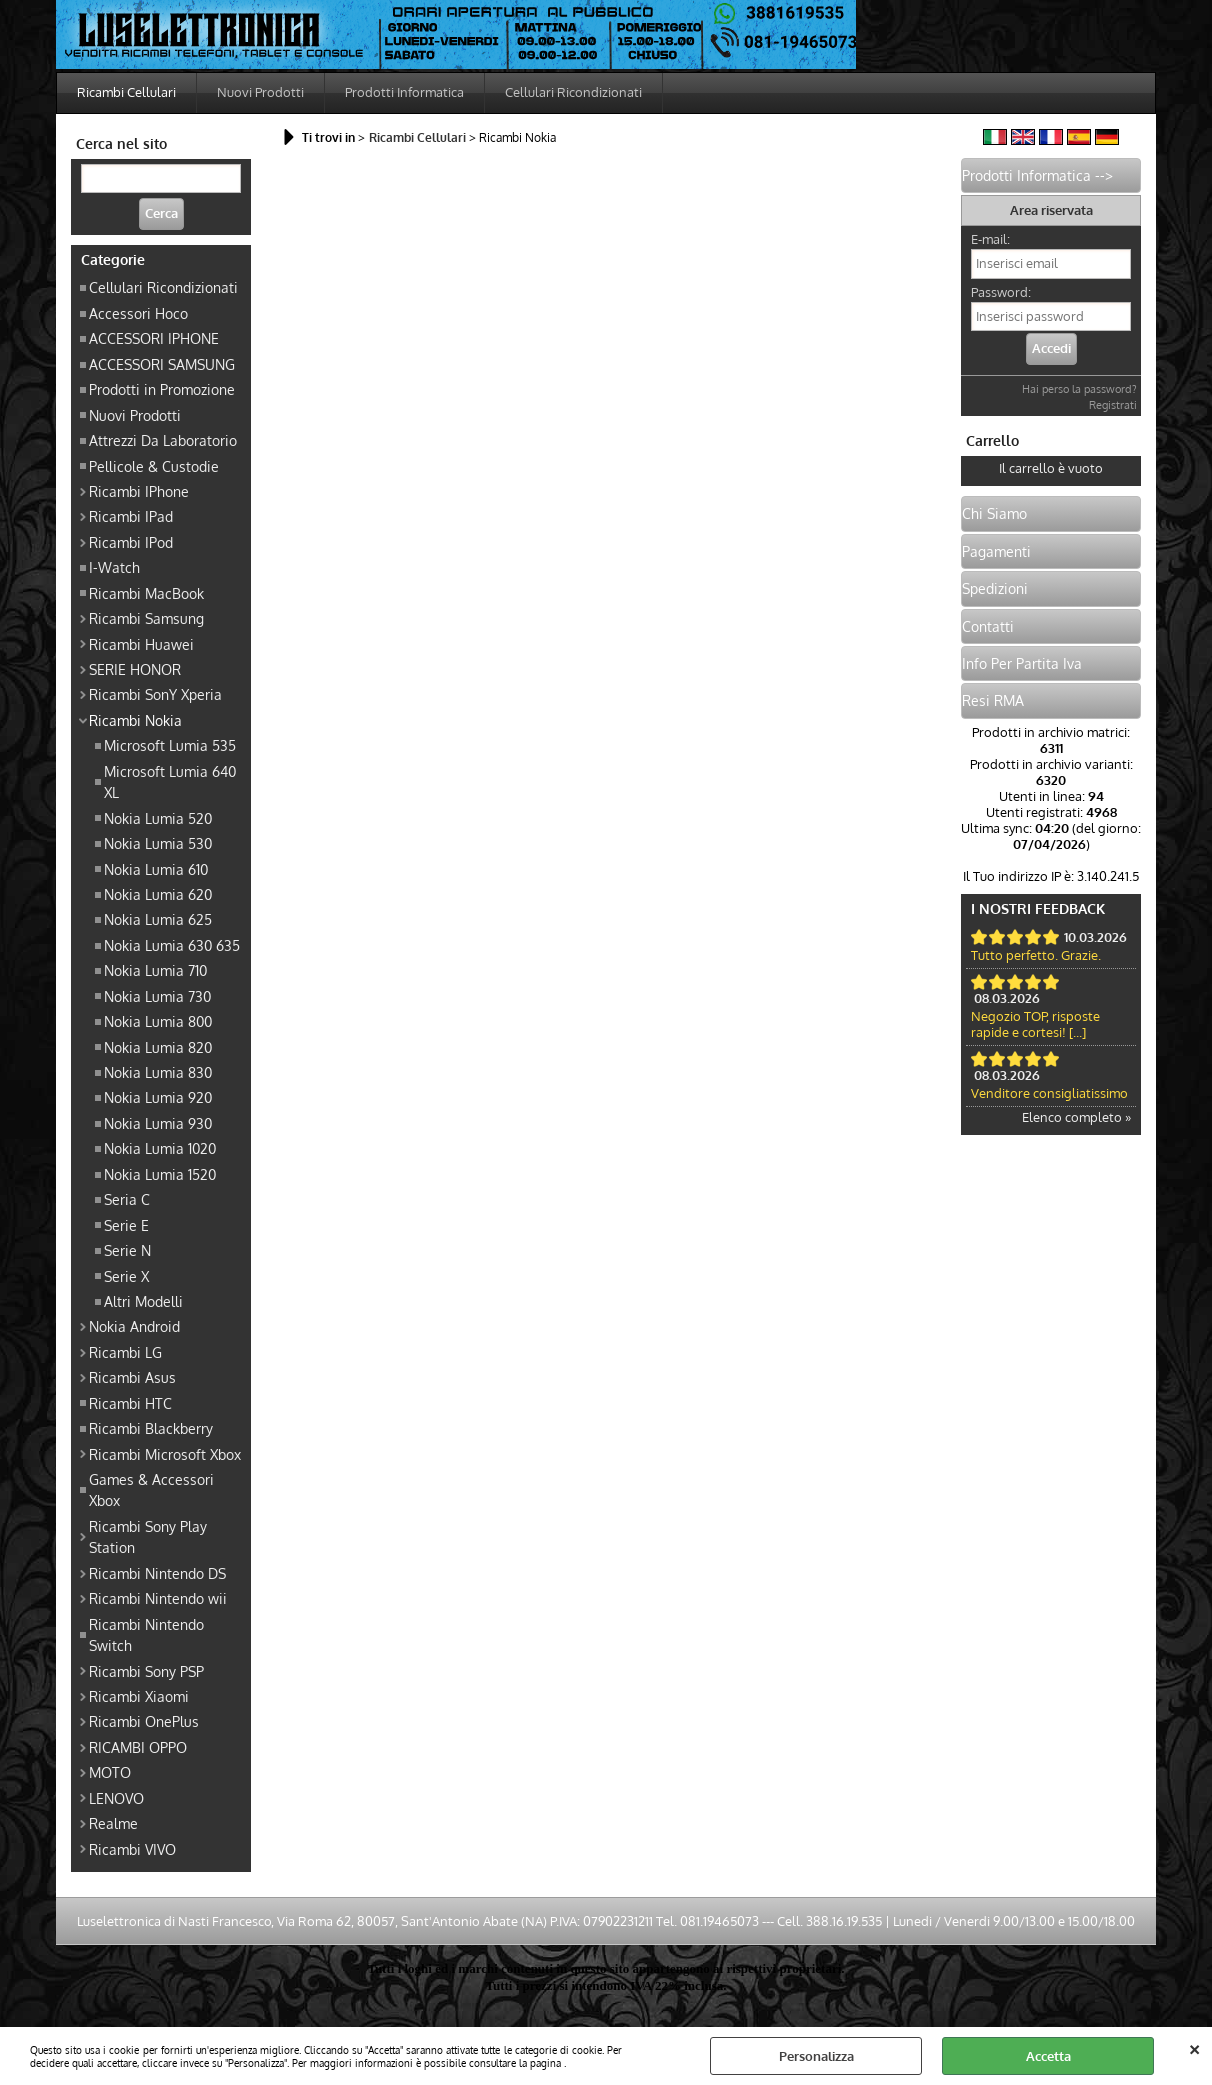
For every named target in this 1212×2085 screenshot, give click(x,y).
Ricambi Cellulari (126, 92)
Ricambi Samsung (146, 618)
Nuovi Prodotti (260, 92)
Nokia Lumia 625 (158, 919)
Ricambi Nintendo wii (158, 1598)
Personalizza (816, 2056)
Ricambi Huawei (141, 644)
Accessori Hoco (138, 313)
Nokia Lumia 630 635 (172, 945)
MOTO (110, 1772)
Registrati (1113, 405)
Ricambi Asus (132, 1377)
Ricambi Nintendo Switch (146, 1634)
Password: (1001, 292)
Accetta (1048, 2056)
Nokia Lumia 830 (158, 1072)
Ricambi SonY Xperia (155, 694)
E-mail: (990, 239)
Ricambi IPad (131, 516)
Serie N (127, 1250)
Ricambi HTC (130, 1403)
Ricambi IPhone (139, 491)
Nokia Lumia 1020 (160, 1148)
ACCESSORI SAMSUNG (162, 364)
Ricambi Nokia (135, 720)
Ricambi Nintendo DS (157, 1573)
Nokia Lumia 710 (155, 970)
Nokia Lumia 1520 (160, 1174)
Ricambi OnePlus (144, 1721)
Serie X (126, 1276)
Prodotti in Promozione (162, 389)
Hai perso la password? (1079, 389)
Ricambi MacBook (146, 593)
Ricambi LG (125, 1352)
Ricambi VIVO (132, 1849)
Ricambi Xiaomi (139, 1696)
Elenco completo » (1076, 1117)
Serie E (126, 1225)
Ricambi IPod (131, 542)
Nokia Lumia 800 (158, 1021)
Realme (113, 1823)
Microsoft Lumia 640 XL (170, 781)
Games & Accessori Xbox (151, 1489)
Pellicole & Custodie (154, 466)
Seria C (127, 1199)
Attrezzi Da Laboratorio (163, 440)
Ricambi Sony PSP (146, 1671)
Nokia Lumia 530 (158, 843)
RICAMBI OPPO (138, 1747)
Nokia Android (134, 1326)
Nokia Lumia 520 (158, 818)
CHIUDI (1194, 2047)
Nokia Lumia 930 (158, 1123)
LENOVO (116, 1798)
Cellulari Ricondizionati (573, 92)
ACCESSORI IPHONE (154, 338)
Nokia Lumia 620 (158, 894)
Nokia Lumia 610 (156, 869)
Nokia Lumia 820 (158, 1047)
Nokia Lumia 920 (158, 1097)
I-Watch (114, 567)
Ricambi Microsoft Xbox (165, 1454)
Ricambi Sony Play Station (148, 1536)
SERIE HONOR (135, 669)
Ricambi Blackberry (151, 1428)
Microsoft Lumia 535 (170, 745)
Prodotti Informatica (404, 92)
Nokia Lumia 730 (157, 996)
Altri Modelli (143, 1301)
